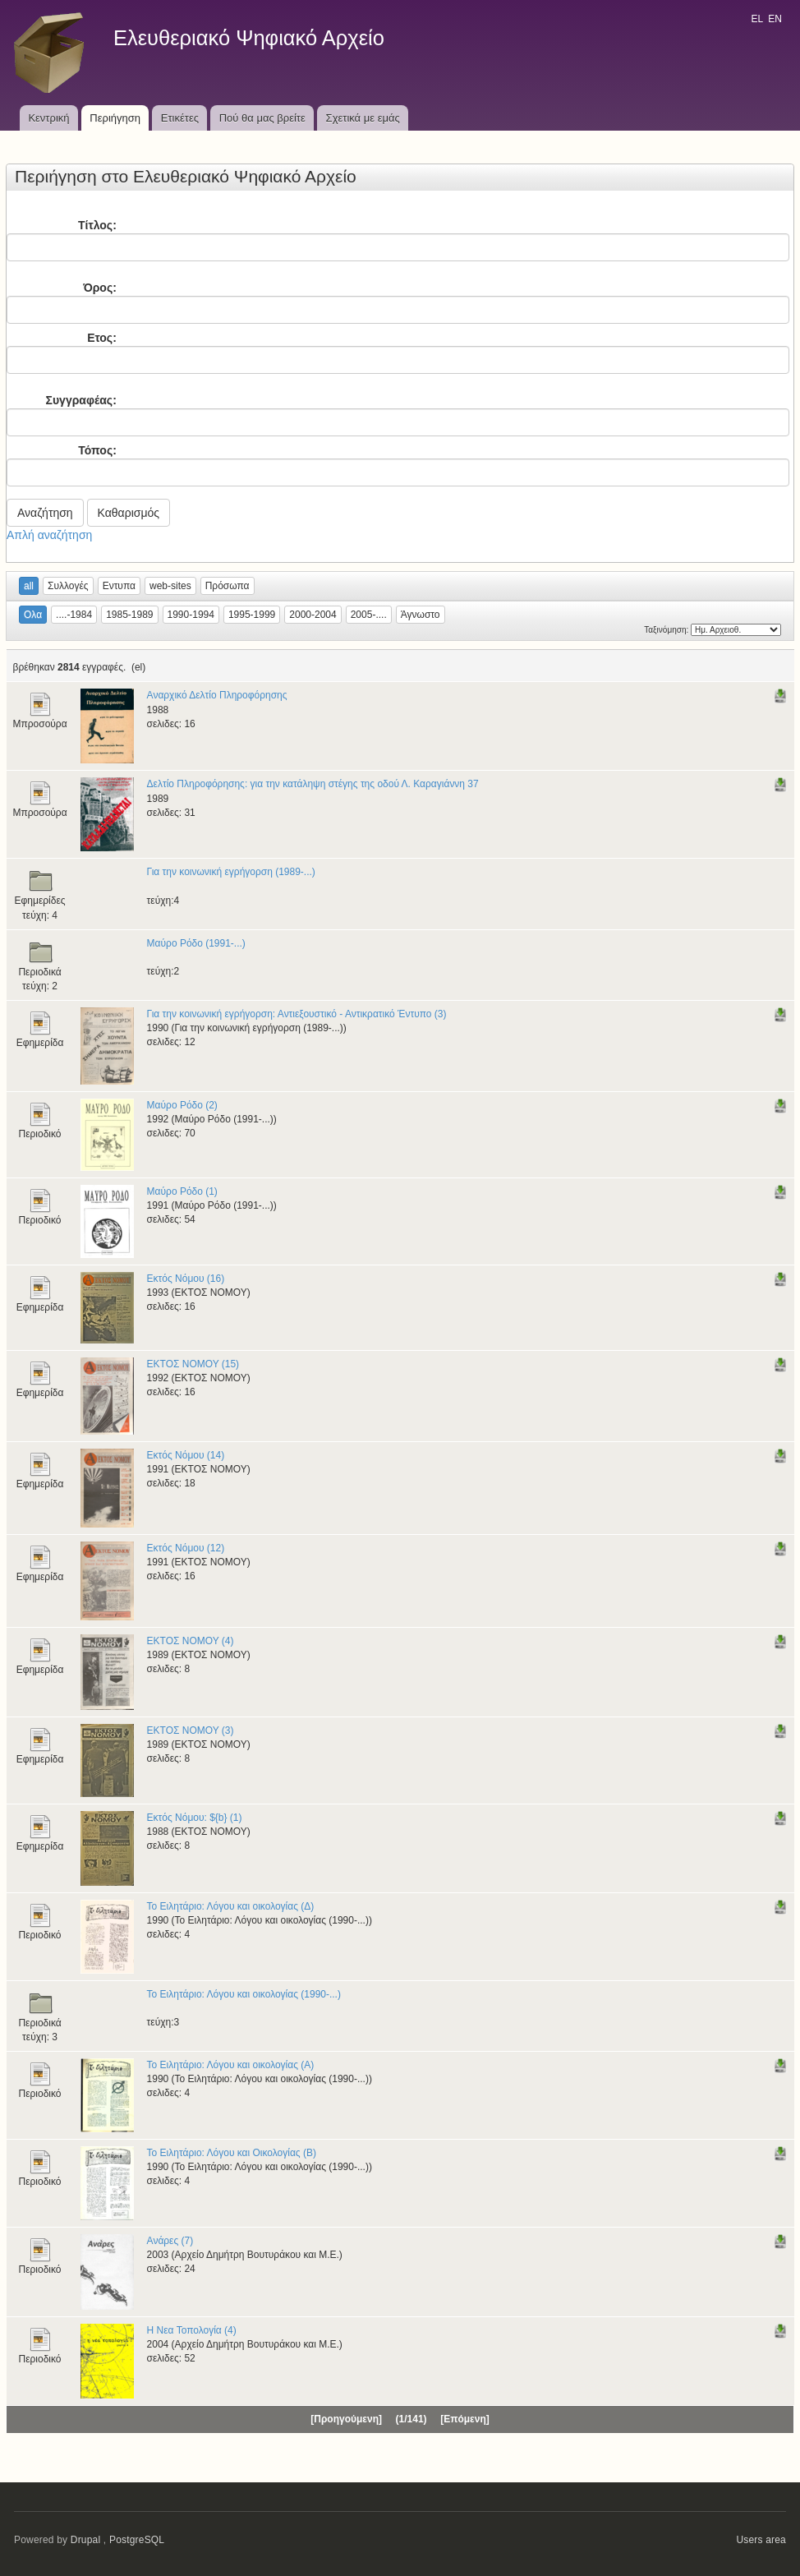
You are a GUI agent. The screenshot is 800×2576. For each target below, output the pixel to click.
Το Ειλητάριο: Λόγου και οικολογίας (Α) (231, 2065)
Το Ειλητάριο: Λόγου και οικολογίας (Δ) (231, 1906)
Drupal (86, 2540)
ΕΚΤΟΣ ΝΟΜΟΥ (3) (190, 1730)
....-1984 (74, 614)
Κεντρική (48, 118)
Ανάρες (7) (170, 2241)
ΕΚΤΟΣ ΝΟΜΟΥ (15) (193, 1364)
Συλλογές (68, 586)
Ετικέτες (180, 118)
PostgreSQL (136, 2540)
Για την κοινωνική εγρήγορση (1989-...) (231, 872)
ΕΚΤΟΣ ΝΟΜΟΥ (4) (190, 1641)
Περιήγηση (115, 118)
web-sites (170, 586)
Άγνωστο (420, 614)
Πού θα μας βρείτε (262, 118)
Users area (761, 2540)
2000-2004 (312, 614)
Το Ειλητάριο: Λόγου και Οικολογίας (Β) (231, 2153)
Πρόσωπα (227, 586)
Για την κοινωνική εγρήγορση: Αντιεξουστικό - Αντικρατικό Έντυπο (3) (297, 1014)
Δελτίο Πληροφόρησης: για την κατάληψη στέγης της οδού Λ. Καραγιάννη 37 (313, 784)
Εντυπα (119, 586)
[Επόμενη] (464, 2419)
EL (756, 19)
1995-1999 (251, 614)
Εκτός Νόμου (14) (186, 1455)
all (29, 586)
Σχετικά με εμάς (363, 118)
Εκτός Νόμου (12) (186, 1548)
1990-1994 (191, 614)
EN (775, 19)
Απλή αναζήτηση (49, 534)
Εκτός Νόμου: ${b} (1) (194, 1817)
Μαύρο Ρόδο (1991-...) (196, 943)
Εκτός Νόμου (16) (186, 1278)
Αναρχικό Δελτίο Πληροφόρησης (217, 695)
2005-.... (369, 614)
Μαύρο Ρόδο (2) (182, 1105)
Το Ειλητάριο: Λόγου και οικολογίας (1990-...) (244, 1994)
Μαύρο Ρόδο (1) (182, 1191)
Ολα (33, 614)
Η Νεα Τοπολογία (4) (192, 2330)
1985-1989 (129, 614)
